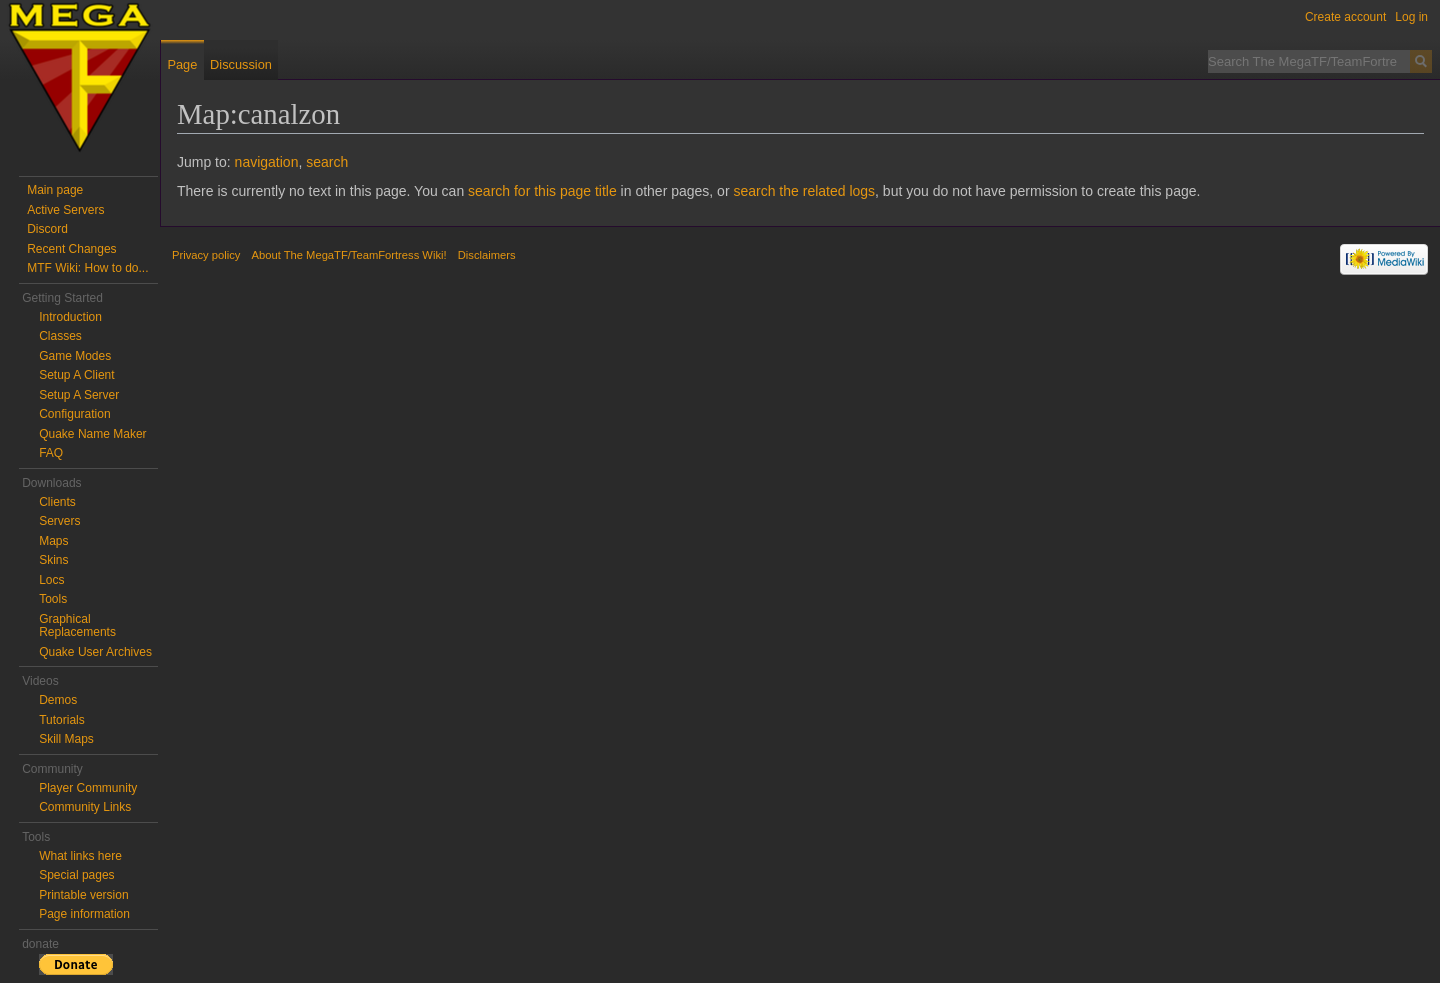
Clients (57, 502)
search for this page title (542, 191)
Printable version (83, 895)
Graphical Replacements (77, 626)
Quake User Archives (95, 652)
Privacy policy (206, 255)
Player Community (88, 788)
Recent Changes (71, 249)
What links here (80, 856)
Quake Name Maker (92, 434)
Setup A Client (76, 375)
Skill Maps (66, 739)
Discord (47, 229)
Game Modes (75, 356)
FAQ (51, 453)
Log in (1411, 17)
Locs (51, 580)
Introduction (70, 317)
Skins (53, 560)
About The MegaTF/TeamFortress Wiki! (349, 255)
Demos (58, 700)
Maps (53, 541)
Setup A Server (79, 395)
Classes (60, 336)
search (327, 162)
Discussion (241, 64)
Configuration (74, 414)
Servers (59, 521)
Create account (1345, 17)
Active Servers (65, 210)
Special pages (76, 875)
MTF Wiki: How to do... (87, 268)
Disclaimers (487, 255)
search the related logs (804, 191)
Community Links (85, 807)
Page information (84, 914)
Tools (53, 599)
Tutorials (62, 720)
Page (182, 64)
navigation (267, 162)
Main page (55, 190)
